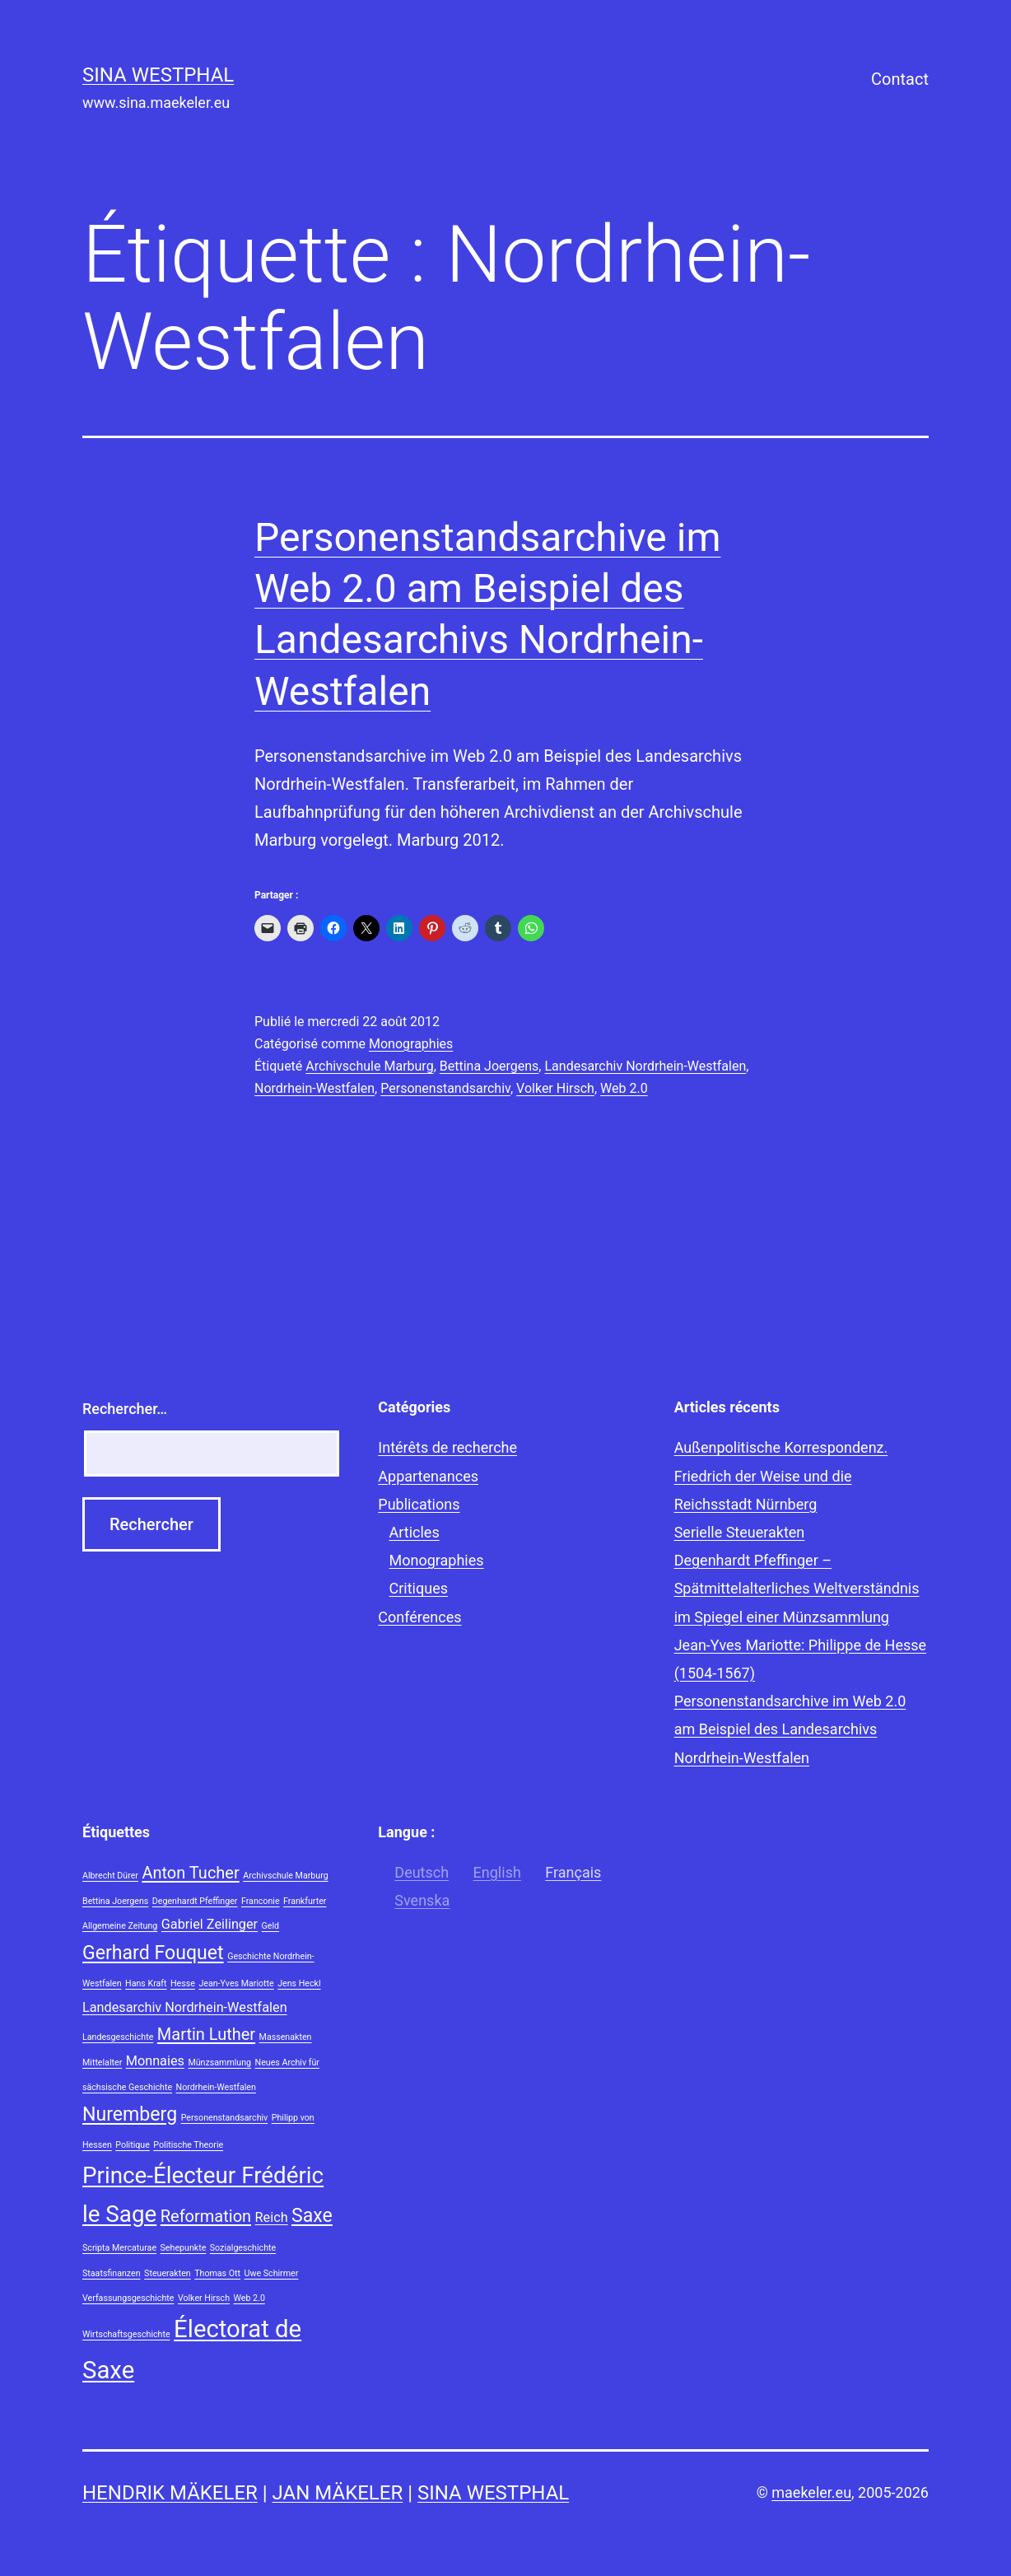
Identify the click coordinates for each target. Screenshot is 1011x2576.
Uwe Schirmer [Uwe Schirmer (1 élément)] (272, 2273)
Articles (414, 1532)
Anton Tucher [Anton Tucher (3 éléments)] (190, 1873)
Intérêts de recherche (447, 1447)
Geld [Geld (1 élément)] (271, 1925)
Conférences (419, 1617)
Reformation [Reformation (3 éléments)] (206, 2216)
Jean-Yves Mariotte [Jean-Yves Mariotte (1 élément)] (235, 1983)
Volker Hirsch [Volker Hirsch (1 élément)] (204, 2298)
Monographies (411, 1044)
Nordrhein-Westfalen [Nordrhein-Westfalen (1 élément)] (216, 2087)
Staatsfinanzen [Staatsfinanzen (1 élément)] (111, 2273)
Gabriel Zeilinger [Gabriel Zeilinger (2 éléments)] (209, 1924)
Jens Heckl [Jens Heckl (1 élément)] (298, 1983)
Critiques (418, 1588)
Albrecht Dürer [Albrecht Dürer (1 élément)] (110, 1875)
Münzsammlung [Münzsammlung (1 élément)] (219, 2062)
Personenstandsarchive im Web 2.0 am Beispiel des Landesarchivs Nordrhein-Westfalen (790, 1729)
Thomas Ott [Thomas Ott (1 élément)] (217, 2273)
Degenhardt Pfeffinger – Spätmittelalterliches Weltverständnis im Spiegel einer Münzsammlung (797, 1588)
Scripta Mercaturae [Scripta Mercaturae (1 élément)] (119, 2247)
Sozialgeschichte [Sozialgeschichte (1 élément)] (243, 2247)
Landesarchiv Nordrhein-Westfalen (645, 1066)
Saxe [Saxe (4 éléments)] (312, 2216)
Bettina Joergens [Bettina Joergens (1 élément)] (115, 1901)
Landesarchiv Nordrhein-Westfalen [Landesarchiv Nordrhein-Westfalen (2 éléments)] (184, 2007)
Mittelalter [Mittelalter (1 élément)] (102, 2062)
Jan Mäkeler (338, 2492)
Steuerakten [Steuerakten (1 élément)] (167, 2273)
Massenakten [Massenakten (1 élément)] (285, 2037)
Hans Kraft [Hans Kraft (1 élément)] (146, 1983)
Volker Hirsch (555, 1088)
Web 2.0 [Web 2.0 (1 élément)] (249, 2298)
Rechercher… (124, 1408)
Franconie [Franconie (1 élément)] (260, 1901)
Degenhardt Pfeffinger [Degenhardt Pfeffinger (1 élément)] (195, 1901)
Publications (418, 1504)
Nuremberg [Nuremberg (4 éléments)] (129, 2114)
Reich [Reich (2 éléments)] (271, 2217)
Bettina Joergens (489, 1066)
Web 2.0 (624, 1088)
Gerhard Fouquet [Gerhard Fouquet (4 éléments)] (153, 1953)
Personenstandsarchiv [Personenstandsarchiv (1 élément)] (224, 2117)
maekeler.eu (811, 2492)
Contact (900, 79)
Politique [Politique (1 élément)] (132, 2145)
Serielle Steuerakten (739, 1532)
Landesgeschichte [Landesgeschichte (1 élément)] (117, 2037)
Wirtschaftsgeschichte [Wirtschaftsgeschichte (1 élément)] (126, 2334)
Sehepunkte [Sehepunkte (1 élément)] (184, 2247)
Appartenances (428, 1476)
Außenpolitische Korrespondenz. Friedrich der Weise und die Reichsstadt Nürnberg (781, 1475)
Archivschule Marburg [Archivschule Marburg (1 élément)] (285, 1875)
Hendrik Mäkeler (170, 2492)
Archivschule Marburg (369, 1066)
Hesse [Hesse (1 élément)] (182, 1983)
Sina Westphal (158, 74)
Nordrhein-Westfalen (314, 1088)
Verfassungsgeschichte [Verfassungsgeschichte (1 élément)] (128, 2298)
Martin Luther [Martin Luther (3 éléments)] (206, 2034)
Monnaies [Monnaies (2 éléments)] (155, 2061)
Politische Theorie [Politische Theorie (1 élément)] (188, 2145)
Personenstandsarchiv (445, 1088)
